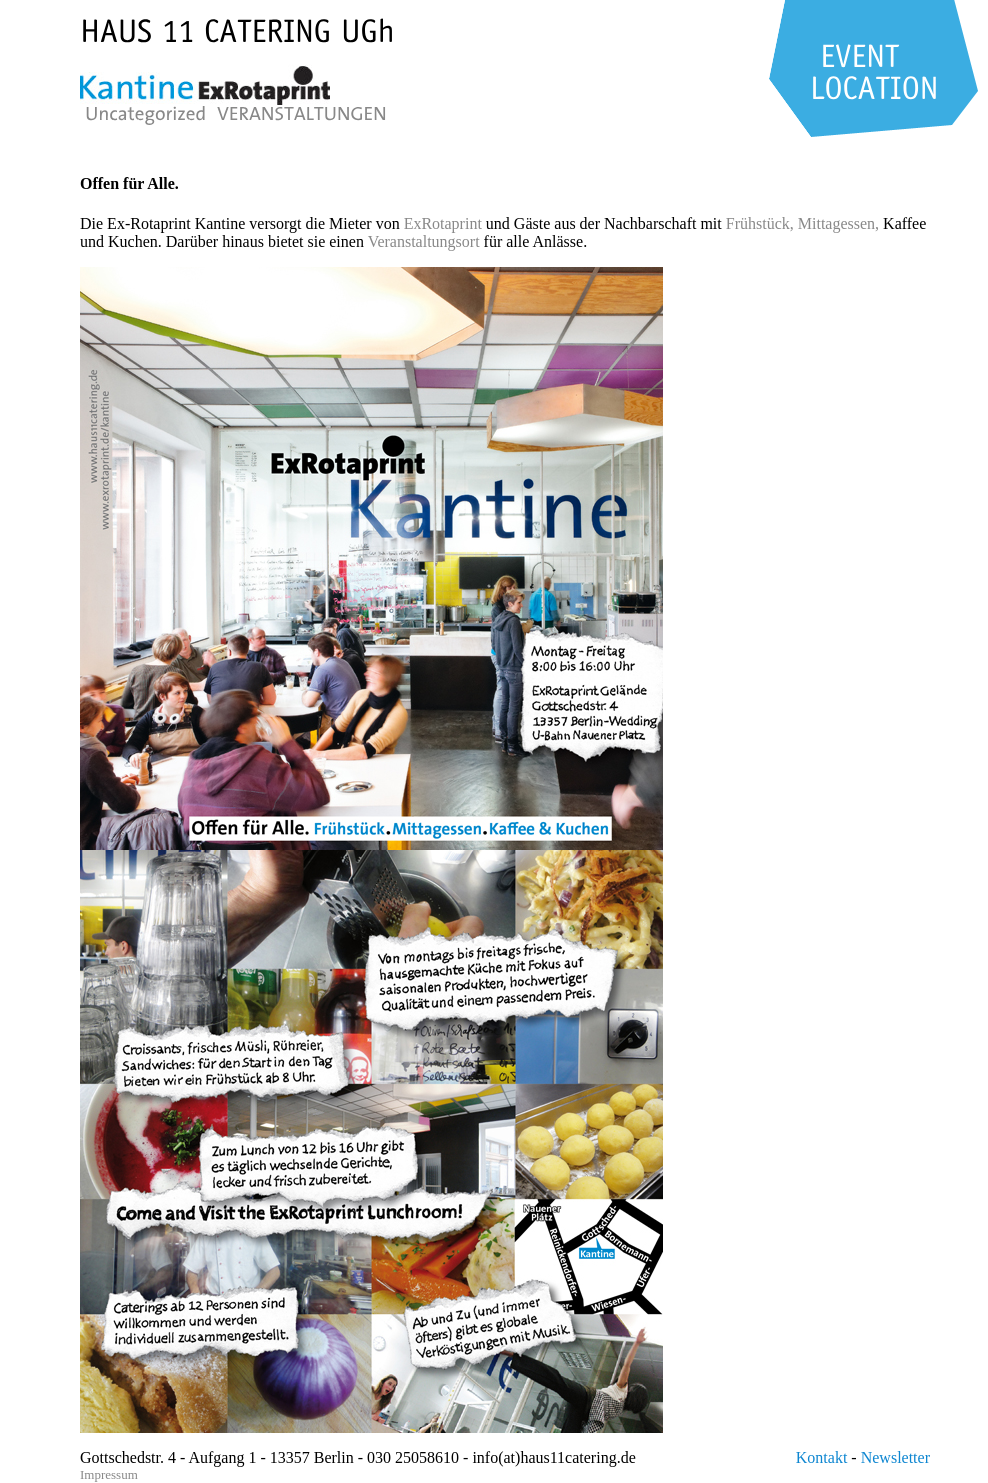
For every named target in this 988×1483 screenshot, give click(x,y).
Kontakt (822, 1457)
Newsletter (895, 1457)
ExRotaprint (443, 223)
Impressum (109, 1474)
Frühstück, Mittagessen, (802, 223)
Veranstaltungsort (424, 241)
